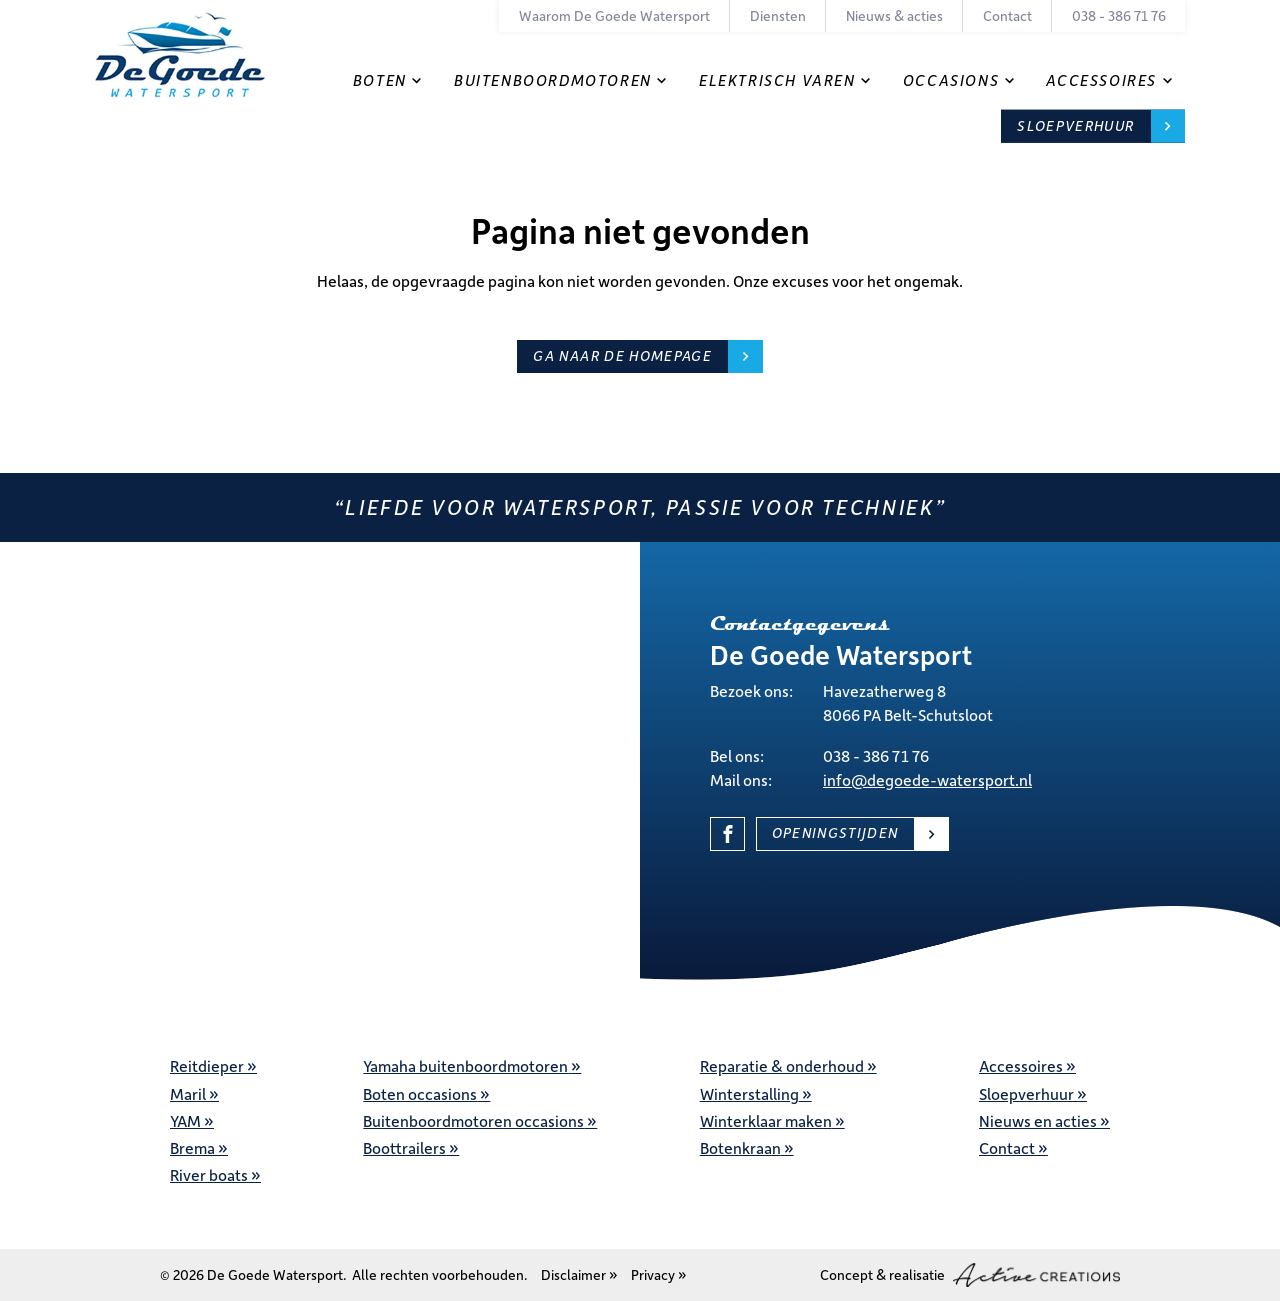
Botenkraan (740, 1147)
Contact (1007, 15)
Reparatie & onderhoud (782, 1065)
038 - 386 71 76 (1119, 15)
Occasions (951, 80)
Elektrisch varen (777, 80)
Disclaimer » (579, 1274)
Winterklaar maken (766, 1120)
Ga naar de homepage (622, 355)
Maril (188, 1093)
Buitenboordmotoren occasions (473, 1120)
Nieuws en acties (1038, 1120)
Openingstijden (835, 832)
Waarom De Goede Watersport (614, 15)
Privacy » (659, 1274)
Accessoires (1101, 80)
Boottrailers (404, 1147)
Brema (192, 1147)
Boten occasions (420, 1093)
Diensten (778, 15)
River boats (209, 1174)
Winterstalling (749, 1093)
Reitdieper (207, 1065)
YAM (185, 1120)
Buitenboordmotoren (553, 80)
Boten (380, 80)
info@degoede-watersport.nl (927, 779)
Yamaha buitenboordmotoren (465, 1065)
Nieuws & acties (894, 15)
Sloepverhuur (1075, 125)
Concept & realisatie (970, 1275)
